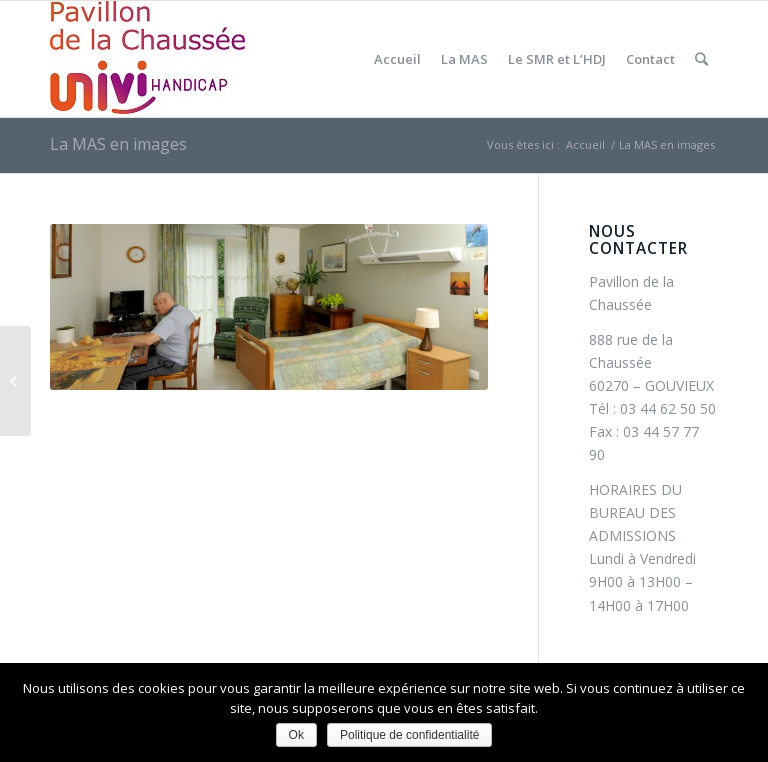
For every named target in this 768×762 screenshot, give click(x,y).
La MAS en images (118, 144)
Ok (296, 735)
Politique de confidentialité (409, 735)
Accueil (585, 144)
